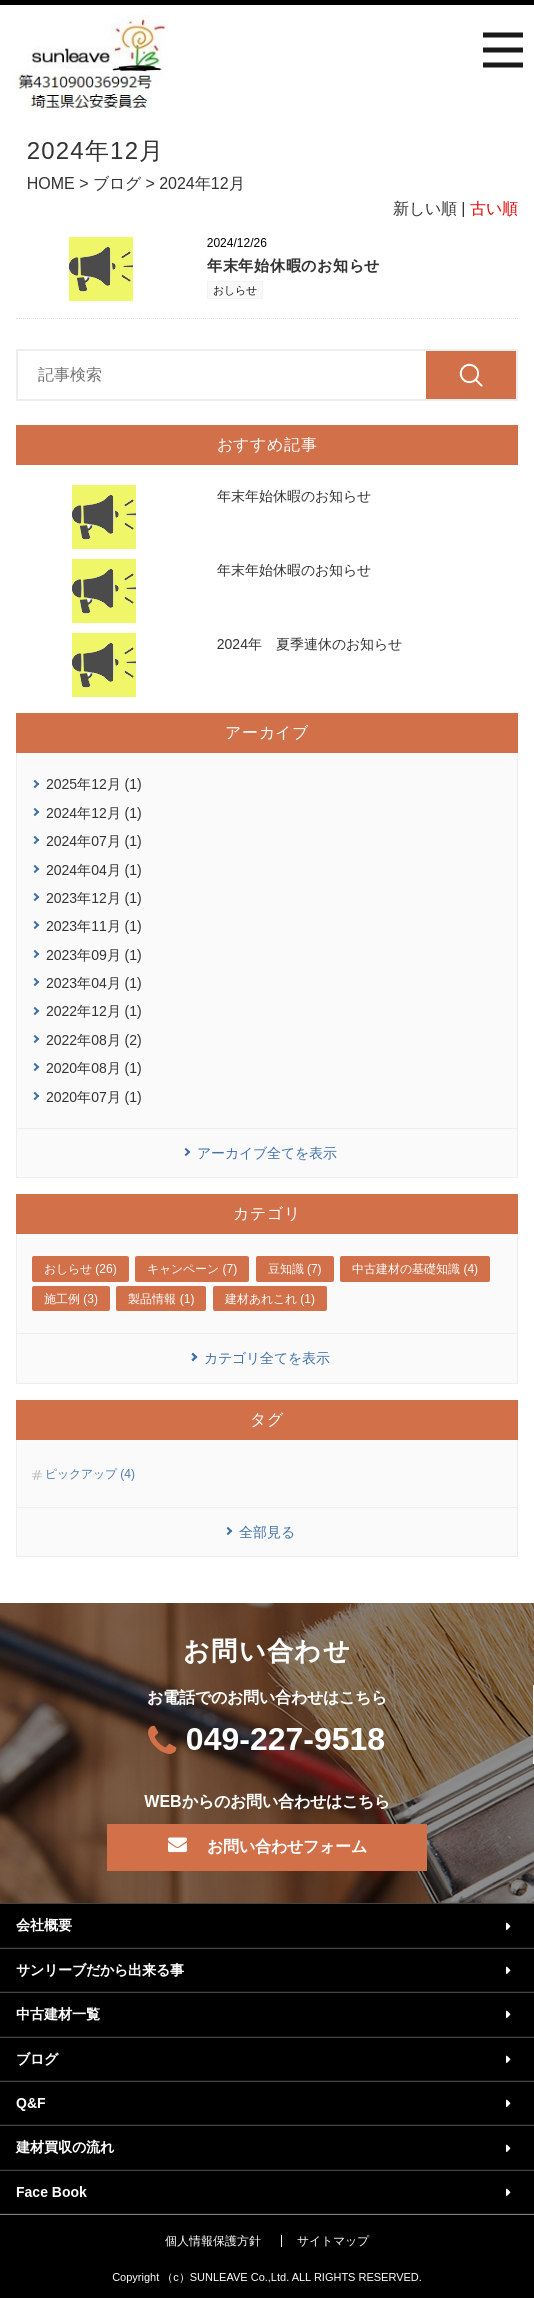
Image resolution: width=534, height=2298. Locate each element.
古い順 (494, 208)
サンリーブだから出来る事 (100, 1970)
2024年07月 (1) (94, 841)
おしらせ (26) (80, 1269)
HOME (51, 183)
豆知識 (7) (295, 1269)
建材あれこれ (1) (270, 1299)
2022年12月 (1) (94, 1011)
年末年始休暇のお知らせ (293, 265)
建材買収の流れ (65, 2147)
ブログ (117, 183)
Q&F (31, 2103)
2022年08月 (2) (94, 1040)
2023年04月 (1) (94, 983)
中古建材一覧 (58, 2014)
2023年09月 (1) (94, 955)
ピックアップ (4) (90, 1474)
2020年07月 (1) (94, 1097)
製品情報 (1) (161, 1299)
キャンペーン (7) (192, 1269)
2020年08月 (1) (94, 1068)
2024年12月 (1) (94, 813)
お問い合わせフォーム (287, 1846)
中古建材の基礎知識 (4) (415, 1269)
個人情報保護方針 (213, 2241)
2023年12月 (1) (94, 898)
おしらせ (235, 290)
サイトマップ (333, 2241)
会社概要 (44, 1925)
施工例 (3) (71, 1299)
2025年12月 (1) (94, 784)
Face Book (51, 2192)
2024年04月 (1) (94, 870)
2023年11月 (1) (94, 926)
